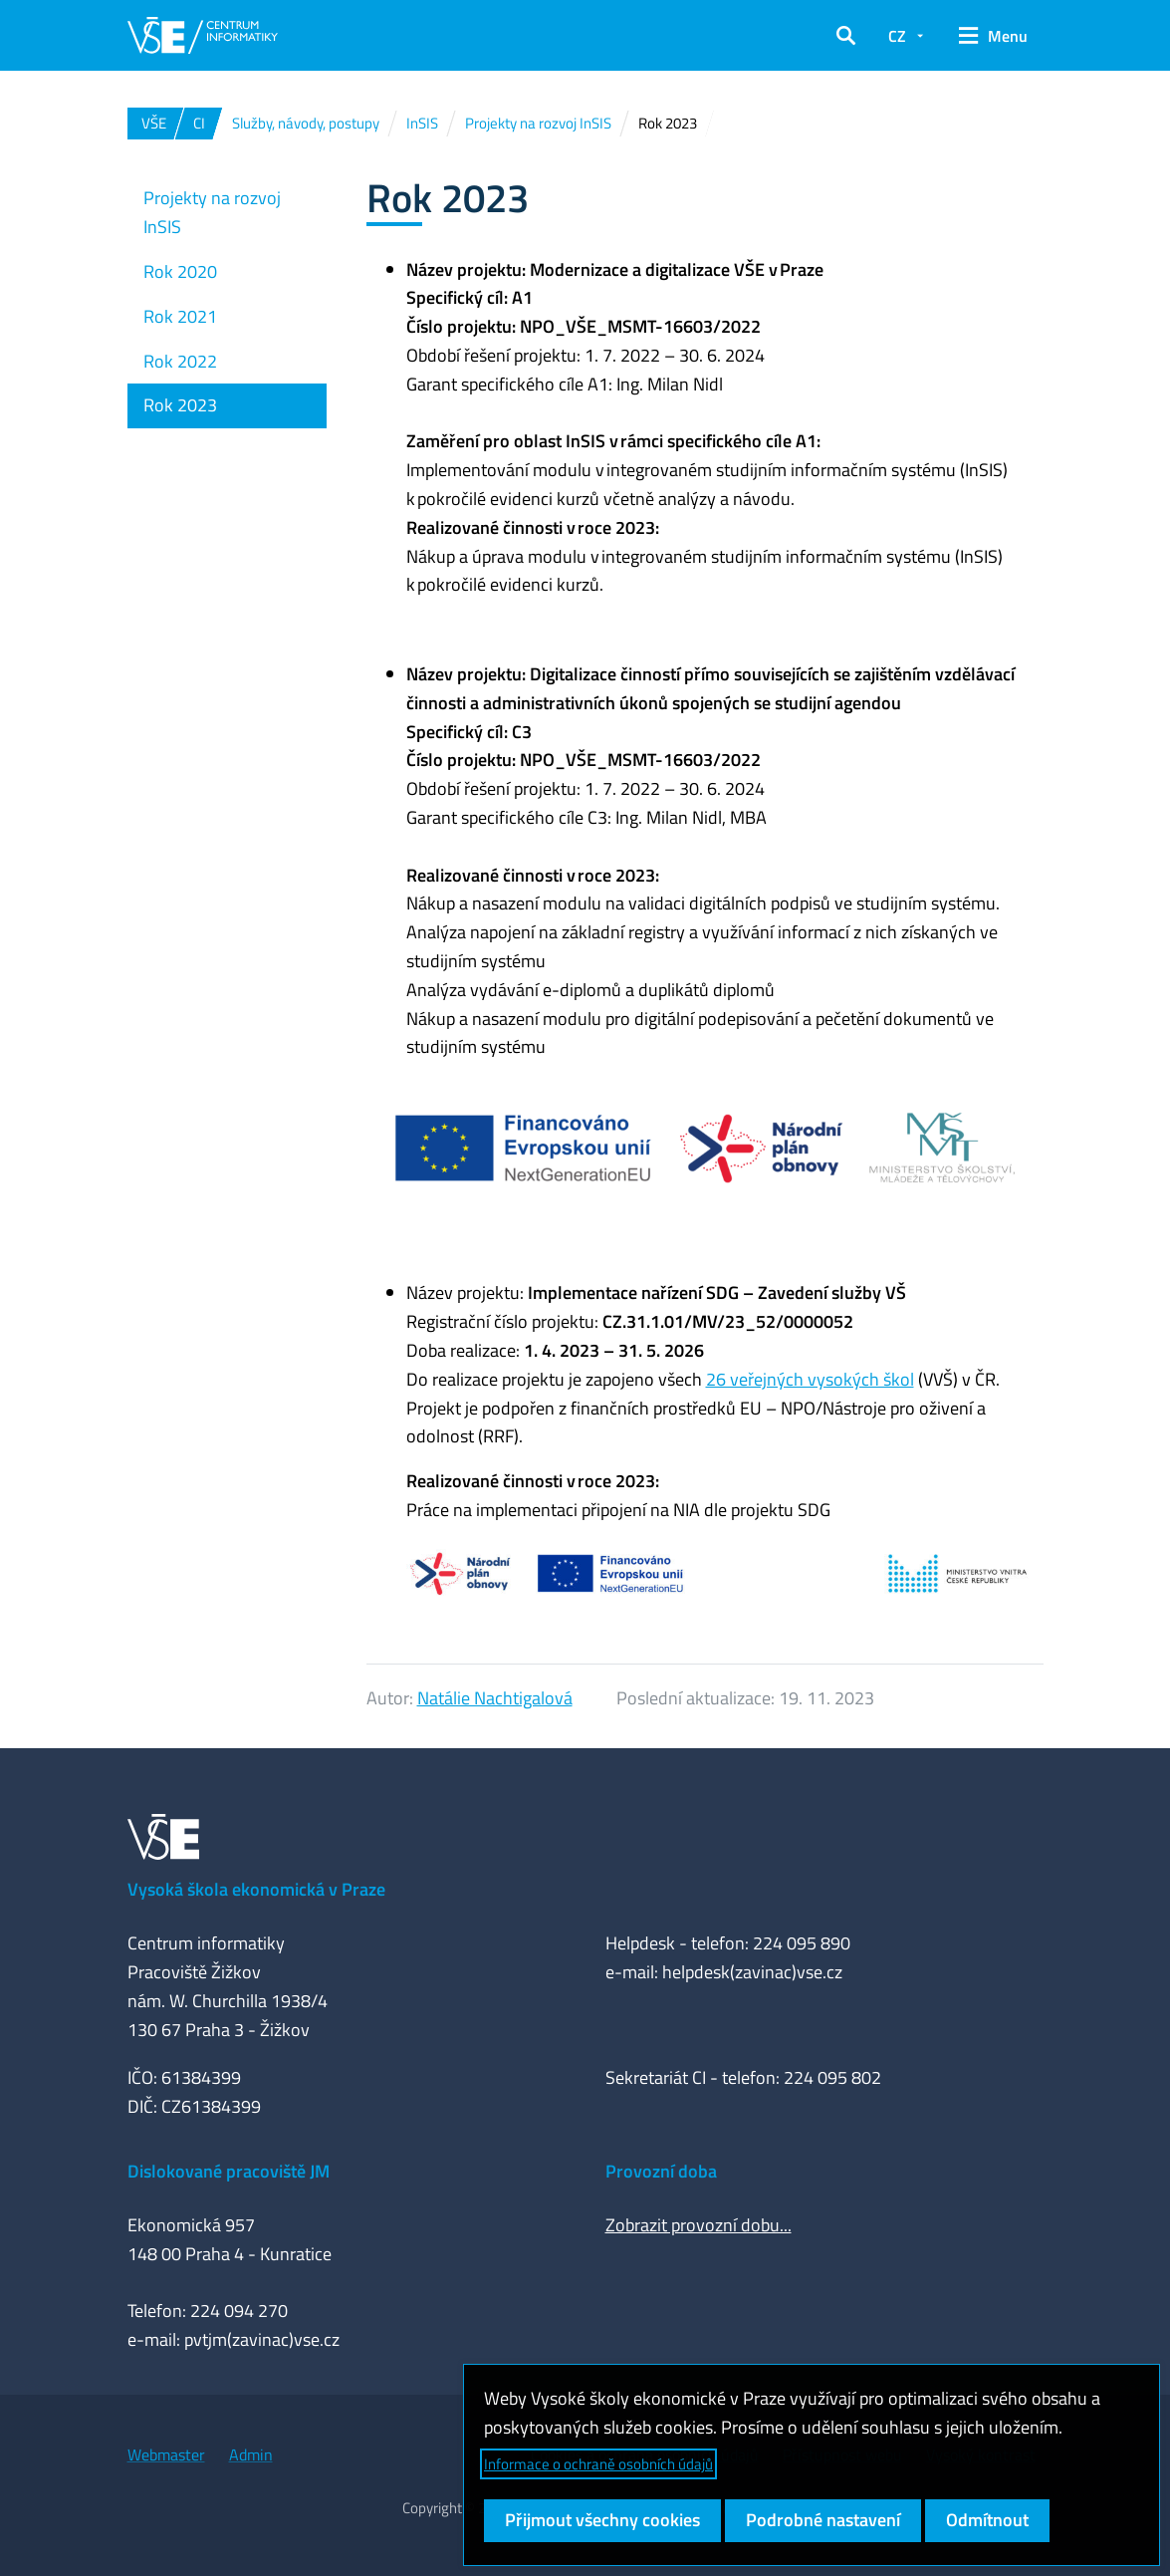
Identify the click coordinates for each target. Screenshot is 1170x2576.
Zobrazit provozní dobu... (698, 2224)
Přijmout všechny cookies (602, 2519)
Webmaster (166, 2454)
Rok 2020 (180, 271)
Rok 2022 (180, 361)
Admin (251, 2454)
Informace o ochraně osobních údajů (598, 2463)
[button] (845, 36)
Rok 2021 (180, 316)
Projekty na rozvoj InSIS (212, 212)
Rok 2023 (180, 404)
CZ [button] (897, 36)
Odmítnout (987, 2519)
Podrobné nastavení (823, 2519)
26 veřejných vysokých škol (810, 1379)
